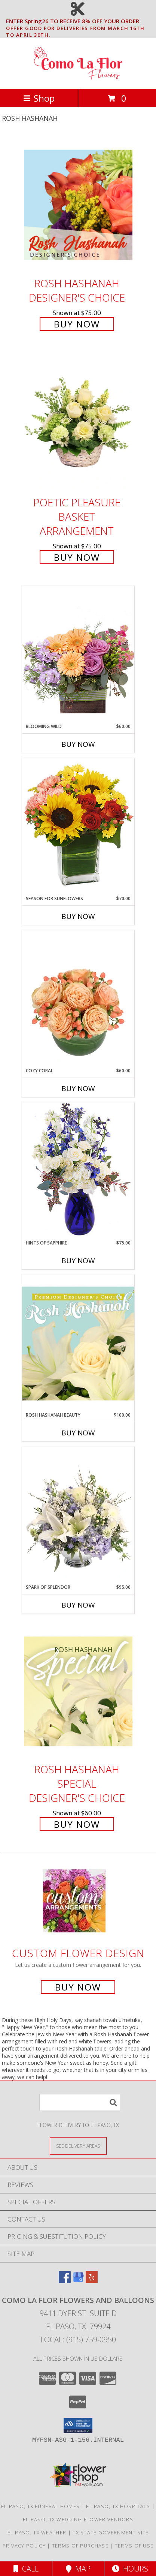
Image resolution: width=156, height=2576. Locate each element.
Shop (39, 98)
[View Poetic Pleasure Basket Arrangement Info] (78, 422)
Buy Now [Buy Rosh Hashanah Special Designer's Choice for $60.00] (77, 1824)
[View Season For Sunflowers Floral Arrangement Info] (78, 826)
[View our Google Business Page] (78, 2280)
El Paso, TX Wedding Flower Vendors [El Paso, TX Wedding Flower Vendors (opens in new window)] (78, 2519)
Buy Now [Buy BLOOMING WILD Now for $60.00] (78, 744)
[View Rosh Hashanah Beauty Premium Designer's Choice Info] (78, 1343)
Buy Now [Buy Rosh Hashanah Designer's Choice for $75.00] (77, 324)
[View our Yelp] (92, 2280)
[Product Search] (79, 2102)
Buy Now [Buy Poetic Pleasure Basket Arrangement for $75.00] (77, 557)
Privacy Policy (24, 2545)
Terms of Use (134, 2545)
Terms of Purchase (80, 2545)
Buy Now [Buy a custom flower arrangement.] (78, 1987)
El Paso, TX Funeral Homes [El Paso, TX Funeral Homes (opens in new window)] (40, 2506)
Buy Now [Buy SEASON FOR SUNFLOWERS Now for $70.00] (78, 916)
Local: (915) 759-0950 (78, 2339)
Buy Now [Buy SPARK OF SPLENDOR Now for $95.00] (78, 1605)
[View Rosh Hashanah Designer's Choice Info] (78, 204)
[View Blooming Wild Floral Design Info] (78, 654)
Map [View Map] (78, 2569)
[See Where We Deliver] (78, 2145)
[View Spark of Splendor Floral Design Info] (78, 1515)
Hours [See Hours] (130, 2569)
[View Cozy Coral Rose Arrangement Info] (78, 999)
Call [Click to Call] (26, 2569)
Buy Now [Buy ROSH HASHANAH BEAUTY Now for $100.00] (78, 1433)
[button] (78, 2425)
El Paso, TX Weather (37, 2532)
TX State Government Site (111, 2532)
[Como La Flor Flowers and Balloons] (78, 78)
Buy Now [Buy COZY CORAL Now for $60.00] (78, 1088)
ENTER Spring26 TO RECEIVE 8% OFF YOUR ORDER (80, 21)
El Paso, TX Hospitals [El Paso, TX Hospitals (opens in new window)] (118, 2506)
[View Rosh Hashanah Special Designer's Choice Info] (78, 1691)
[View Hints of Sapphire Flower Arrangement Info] (78, 1171)
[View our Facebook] (65, 2280)
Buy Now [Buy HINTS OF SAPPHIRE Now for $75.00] (78, 1260)
